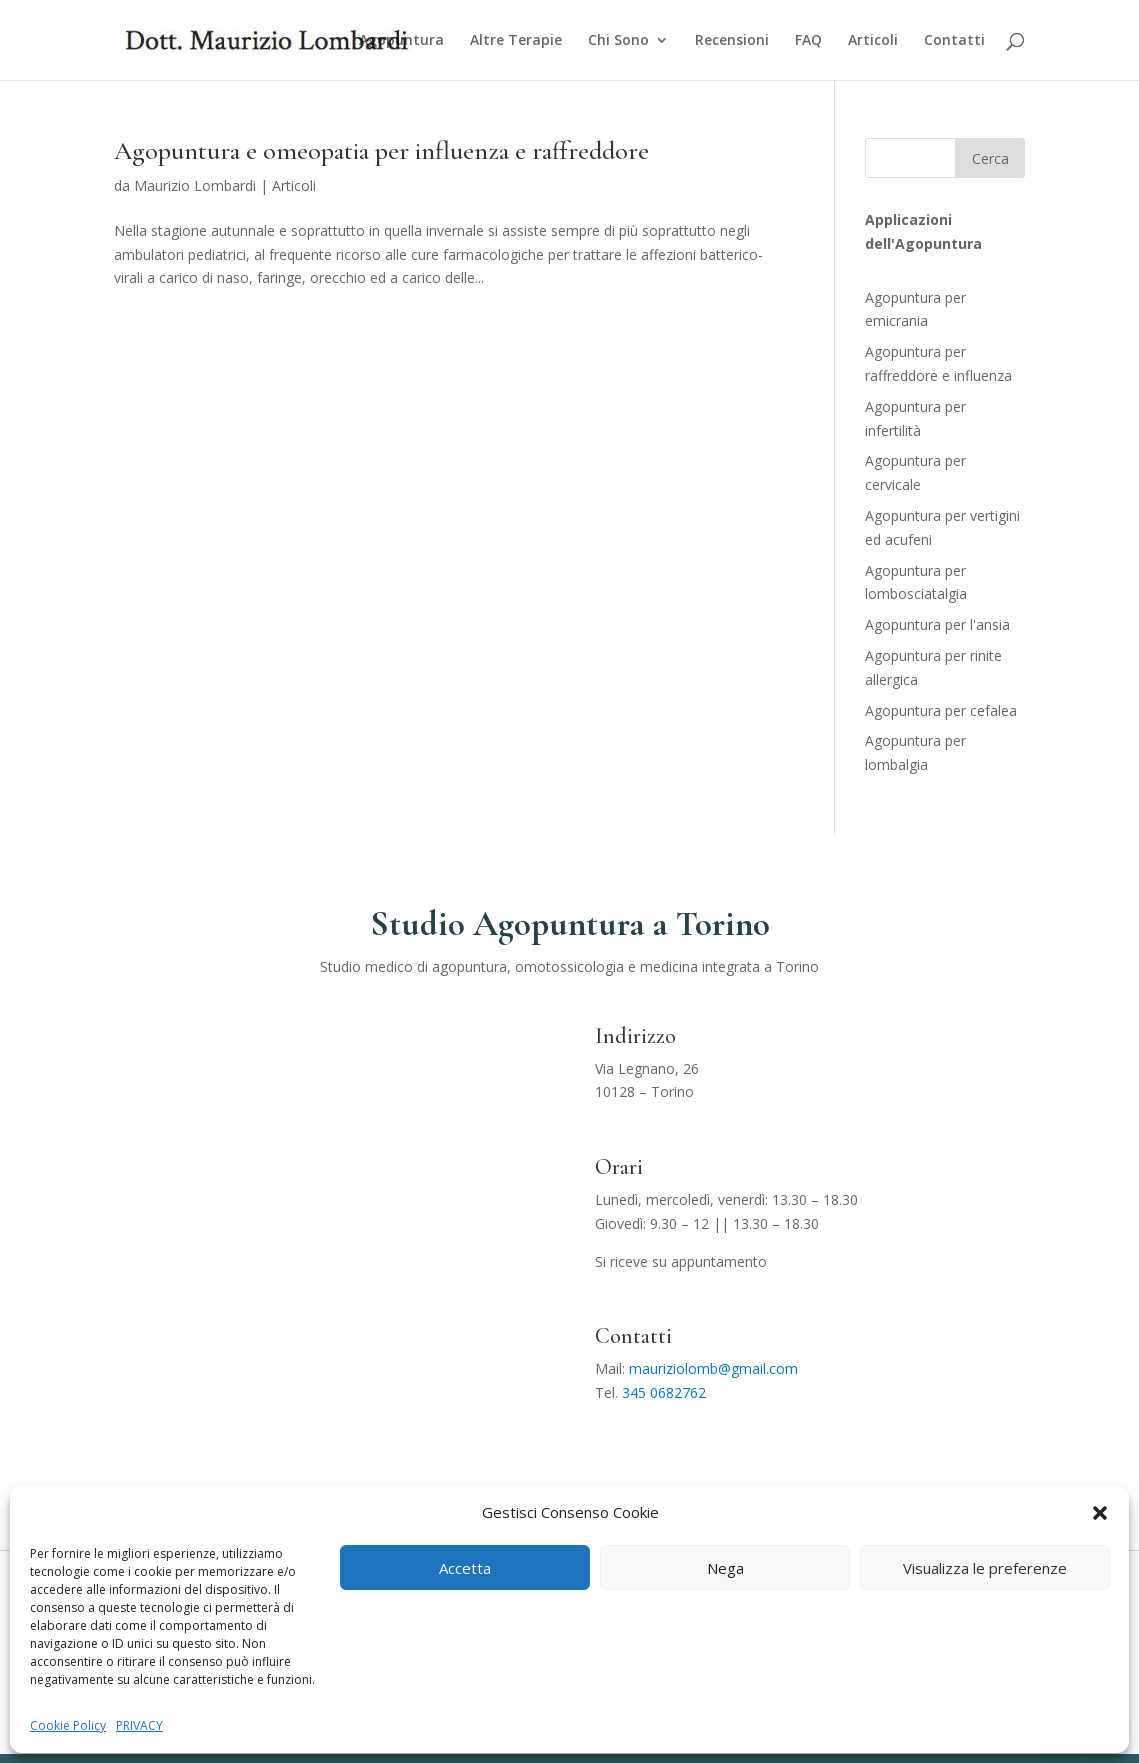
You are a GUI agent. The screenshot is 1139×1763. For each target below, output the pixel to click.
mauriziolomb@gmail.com (713, 1368)
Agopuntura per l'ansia (937, 624)
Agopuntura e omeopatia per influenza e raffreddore (381, 150)
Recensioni (732, 41)
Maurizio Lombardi (195, 185)
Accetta (465, 1568)
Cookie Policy (68, 1725)
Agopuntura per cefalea (941, 710)
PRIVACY (139, 1725)
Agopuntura (401, 41)
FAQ (808, 41)
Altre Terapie (516, 41)
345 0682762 (664, 1392)
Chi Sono (618, 41)
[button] (1100, 1513)
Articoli (873, 41)
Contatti (954, 41)
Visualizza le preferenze (985, 1568)
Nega (725, 1568)
